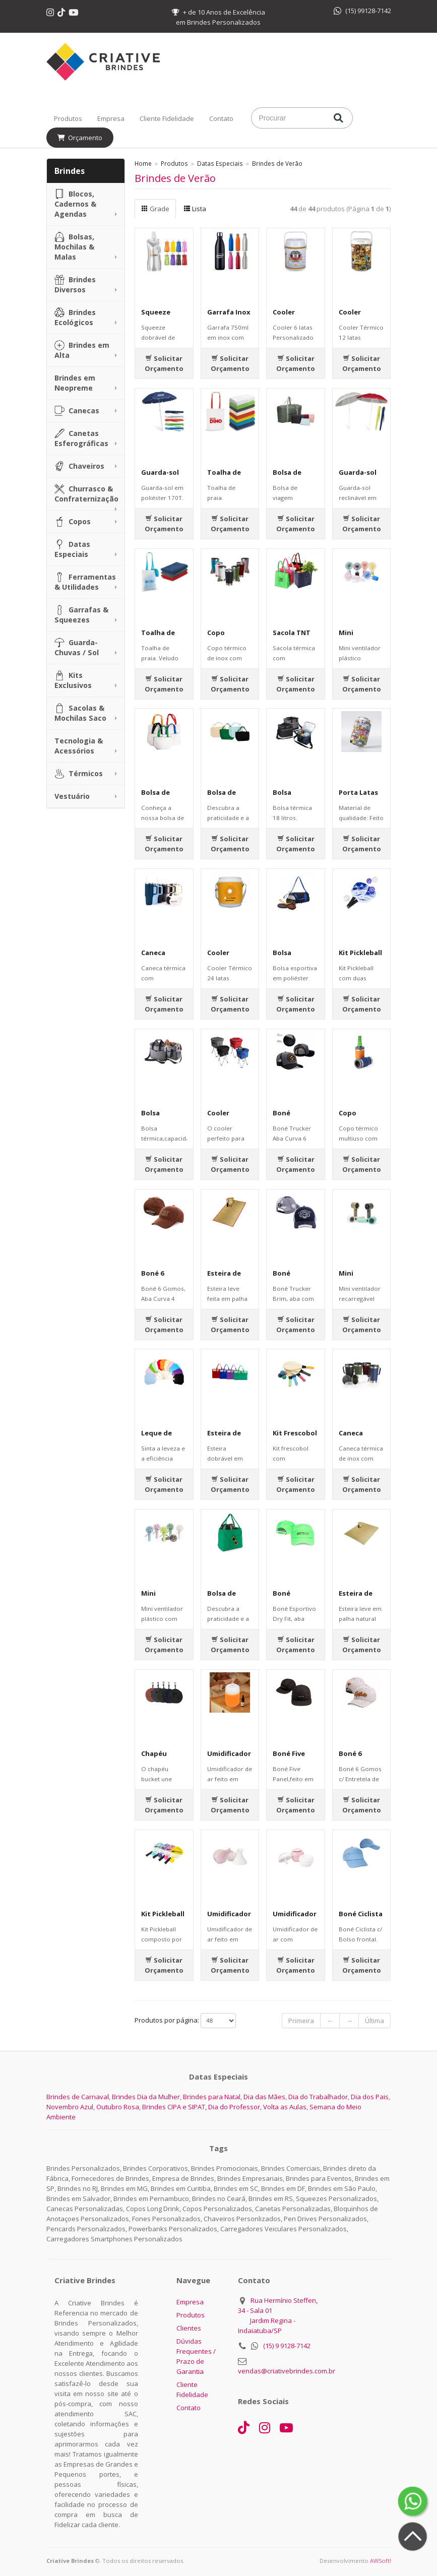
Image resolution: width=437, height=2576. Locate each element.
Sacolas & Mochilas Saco (80, 713)
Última (374, 2020)
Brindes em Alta (81, 350)
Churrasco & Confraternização (86, 494)
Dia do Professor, (235, 2106)
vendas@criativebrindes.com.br (286, 2370)
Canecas (76, 411)
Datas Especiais (72, 549)
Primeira (301, 2020)
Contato (221, 118)
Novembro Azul (69, 2106)
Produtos (68, 118)
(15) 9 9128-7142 (286, 2345)
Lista (194, 208)
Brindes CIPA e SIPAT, (174, 2106)
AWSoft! (380, 2560)
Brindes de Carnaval (77, 2096)
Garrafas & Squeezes (81, 614)
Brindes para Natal (211, 2096)
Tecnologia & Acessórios (78, 746)
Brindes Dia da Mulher (146, 2096)
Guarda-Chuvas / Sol (76, 647)
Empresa (110, 118)
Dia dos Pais (370, 2096)
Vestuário (72, 796)
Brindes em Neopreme (74, 383)
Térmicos (78, 774)
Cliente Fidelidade (167, 118)
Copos (72, 522)
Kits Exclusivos (73, 680)
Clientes (188, 2328)
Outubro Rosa (117, 2106)
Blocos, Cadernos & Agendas (75, 204)
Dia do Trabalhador (318, 2096)
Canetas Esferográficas (81, 438)
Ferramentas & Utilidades (85, 582)
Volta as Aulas (284, 2106)
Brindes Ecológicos (75, 317)
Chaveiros (79, 466)
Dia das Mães (264, 2096)
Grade (155, 208)
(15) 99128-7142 (362, 10)
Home (143, 163)
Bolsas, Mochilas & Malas (74, 247)
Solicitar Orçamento (164, 363)
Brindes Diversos (75, 284)
